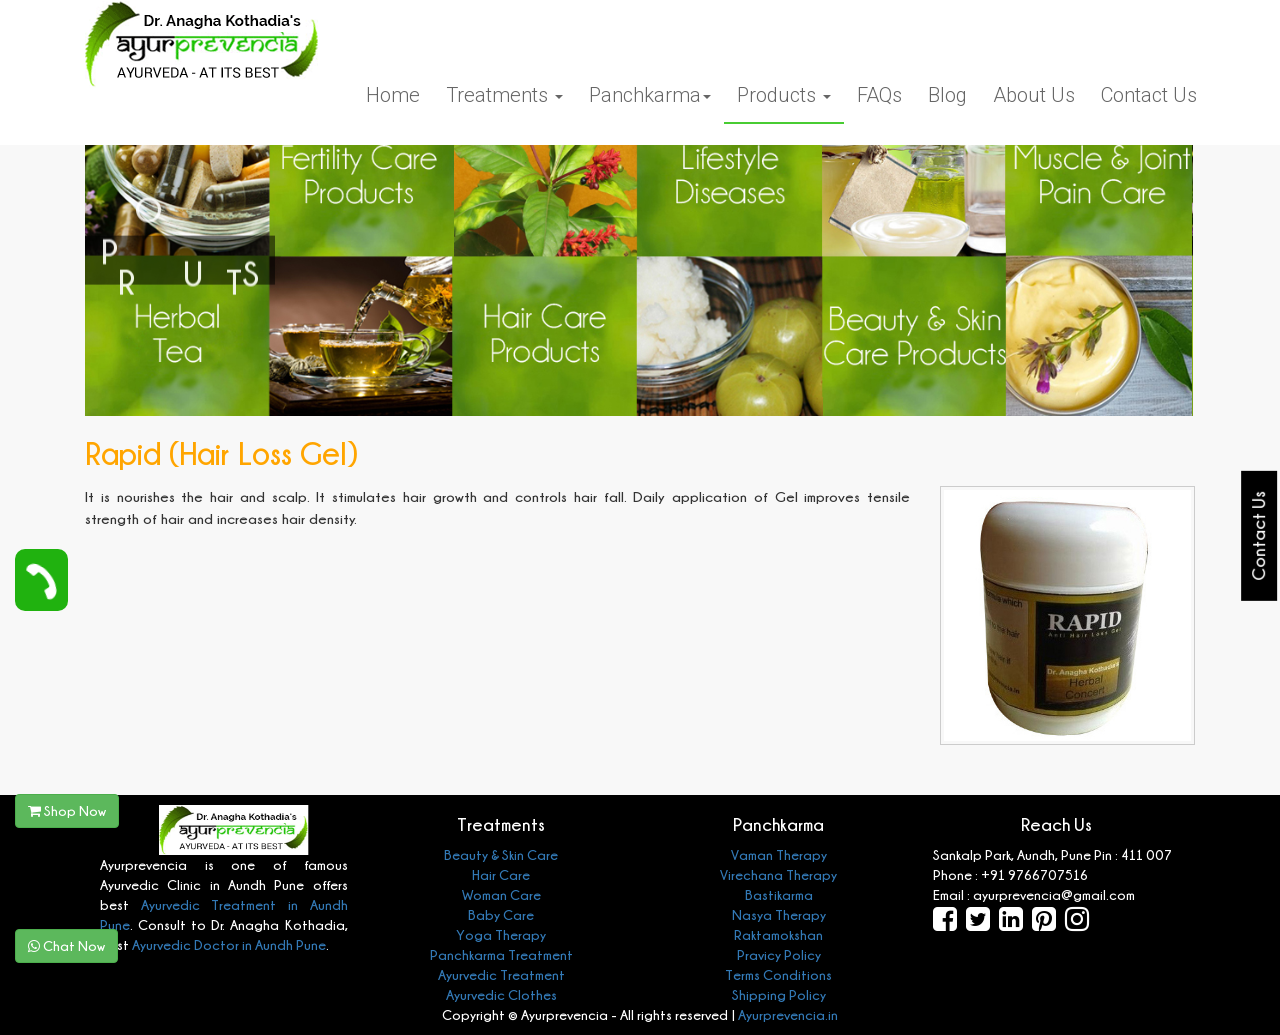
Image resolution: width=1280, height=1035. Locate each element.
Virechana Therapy (778, 874)
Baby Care (501, 914)
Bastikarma (779, 894)
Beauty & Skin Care (501, 854)
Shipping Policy (779, 994)
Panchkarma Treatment (501, 954)
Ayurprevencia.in (788, 1014)
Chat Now (66, 945)
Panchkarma (650, 95)
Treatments (504, 95)
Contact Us (1149, 95)
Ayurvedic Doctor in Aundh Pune (227, 944)
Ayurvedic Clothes (501, 994)
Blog (947, 95)
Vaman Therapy (779, 854)
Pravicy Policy (779, 954)
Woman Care (501, 894)
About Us (1034, 95)
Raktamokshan (778, 934)
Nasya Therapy (779, 914)
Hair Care (501, 874)
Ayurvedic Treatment (501, 974)
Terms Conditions (778, 974)
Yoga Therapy (501, 934)
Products (784, 95)
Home (393, 95)
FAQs (879, 95)
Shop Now (67, 810)
